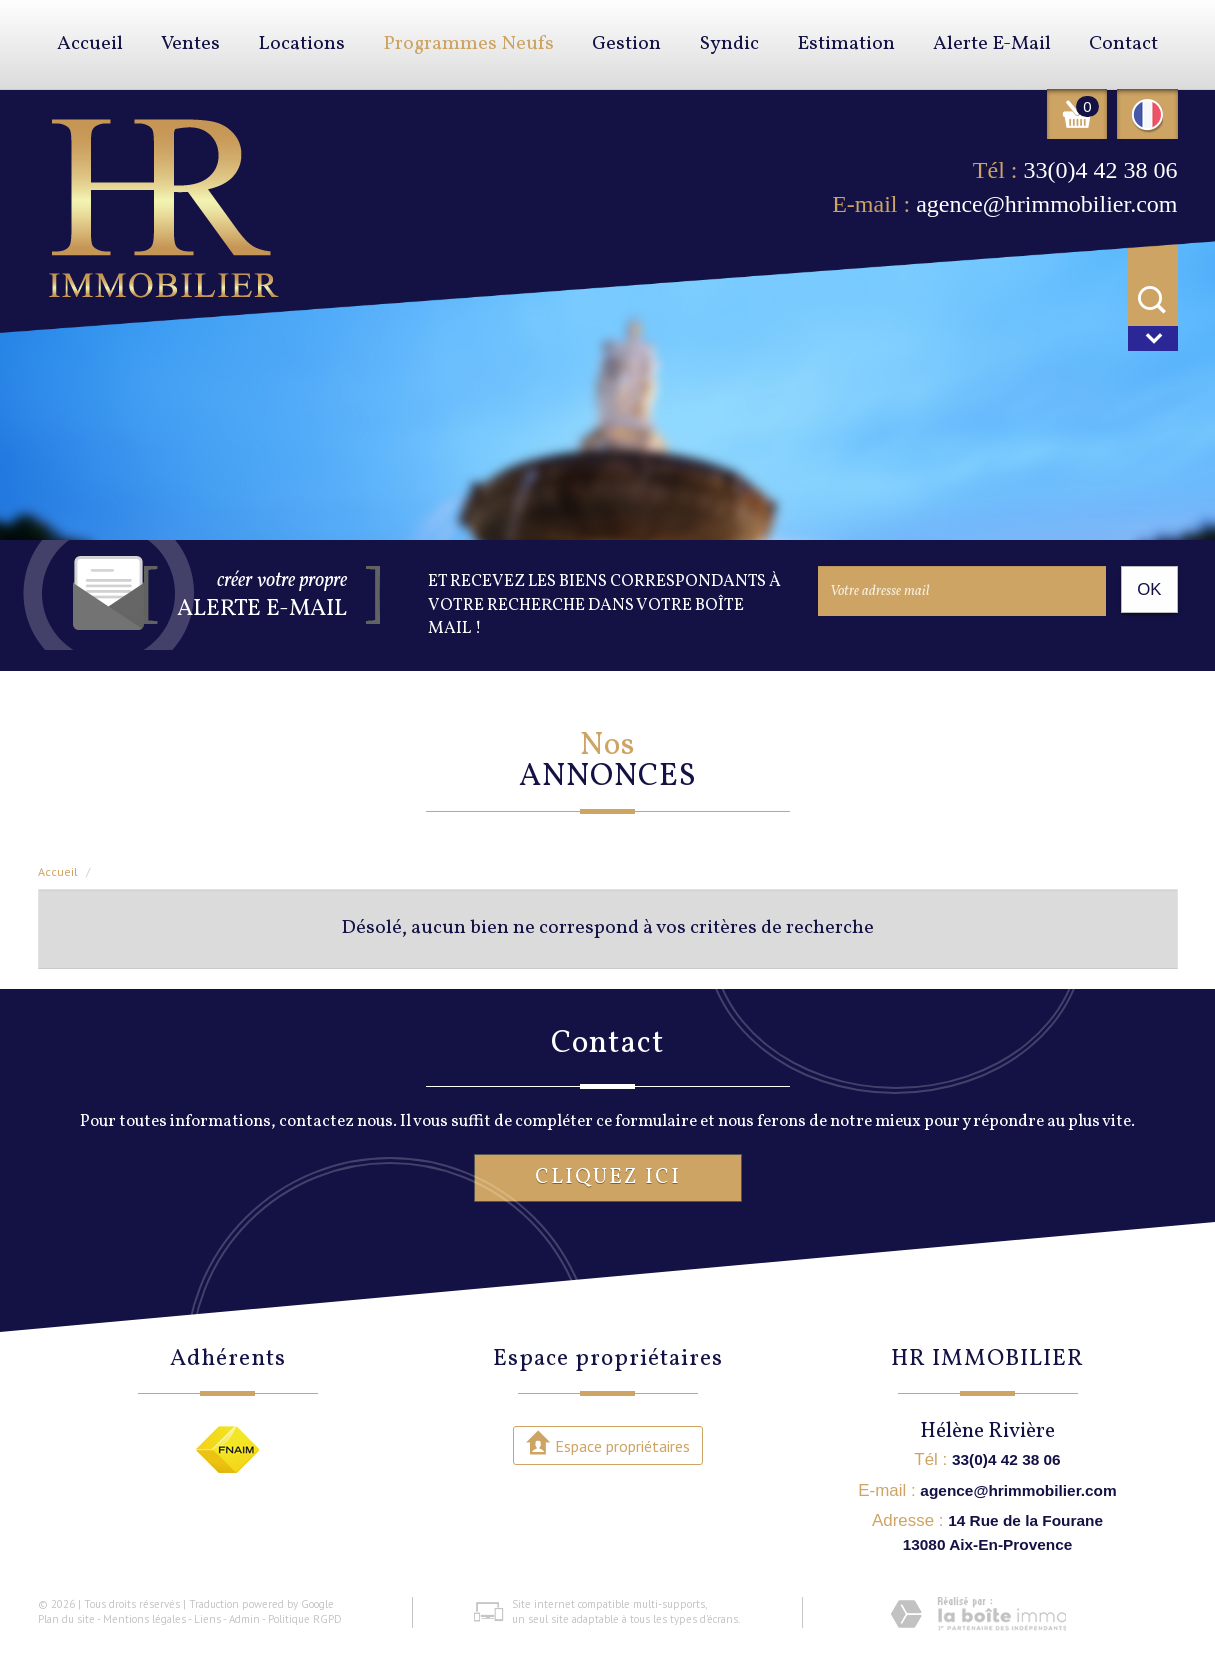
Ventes (190, 44)
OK (1149, 589)
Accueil (90, 44)
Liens (207, 1619)
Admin (244, 1619)
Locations (301, 44)
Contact (1123, 44)
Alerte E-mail (992, 44)
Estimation (846, 44)
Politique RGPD (305, 1619)
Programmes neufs (468, 44)
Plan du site (66, 1619)
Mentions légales (144, 1619)
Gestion (626, 44)
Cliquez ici (608, 1177)
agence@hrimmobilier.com (1046, 204)
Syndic (729, 44)
